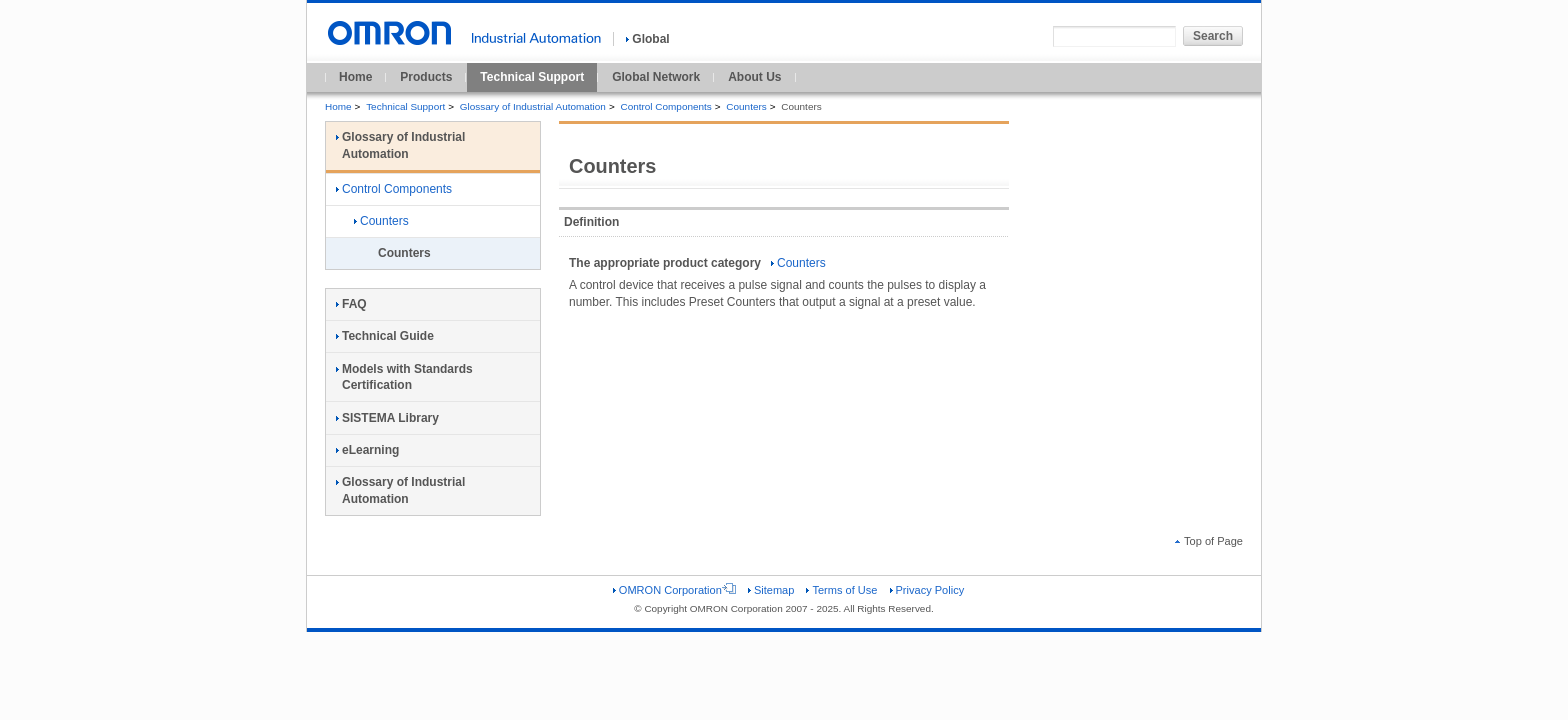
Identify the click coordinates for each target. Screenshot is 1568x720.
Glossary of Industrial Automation (533, 106)
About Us (754, 77)
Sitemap (771, 590)
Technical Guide (385, 336)
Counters (746, 106)
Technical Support (532, 77)
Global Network (656, 77)
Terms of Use (841, 590)
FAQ (351, 304)
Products (426, 77)
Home (355, 77)
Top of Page (1209, 541)
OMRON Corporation (674, 590)
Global (647, 39)
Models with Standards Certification (404, 377)
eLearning (367, 450)
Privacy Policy (927, 590)
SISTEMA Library (387, 418)
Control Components (665, 106)
